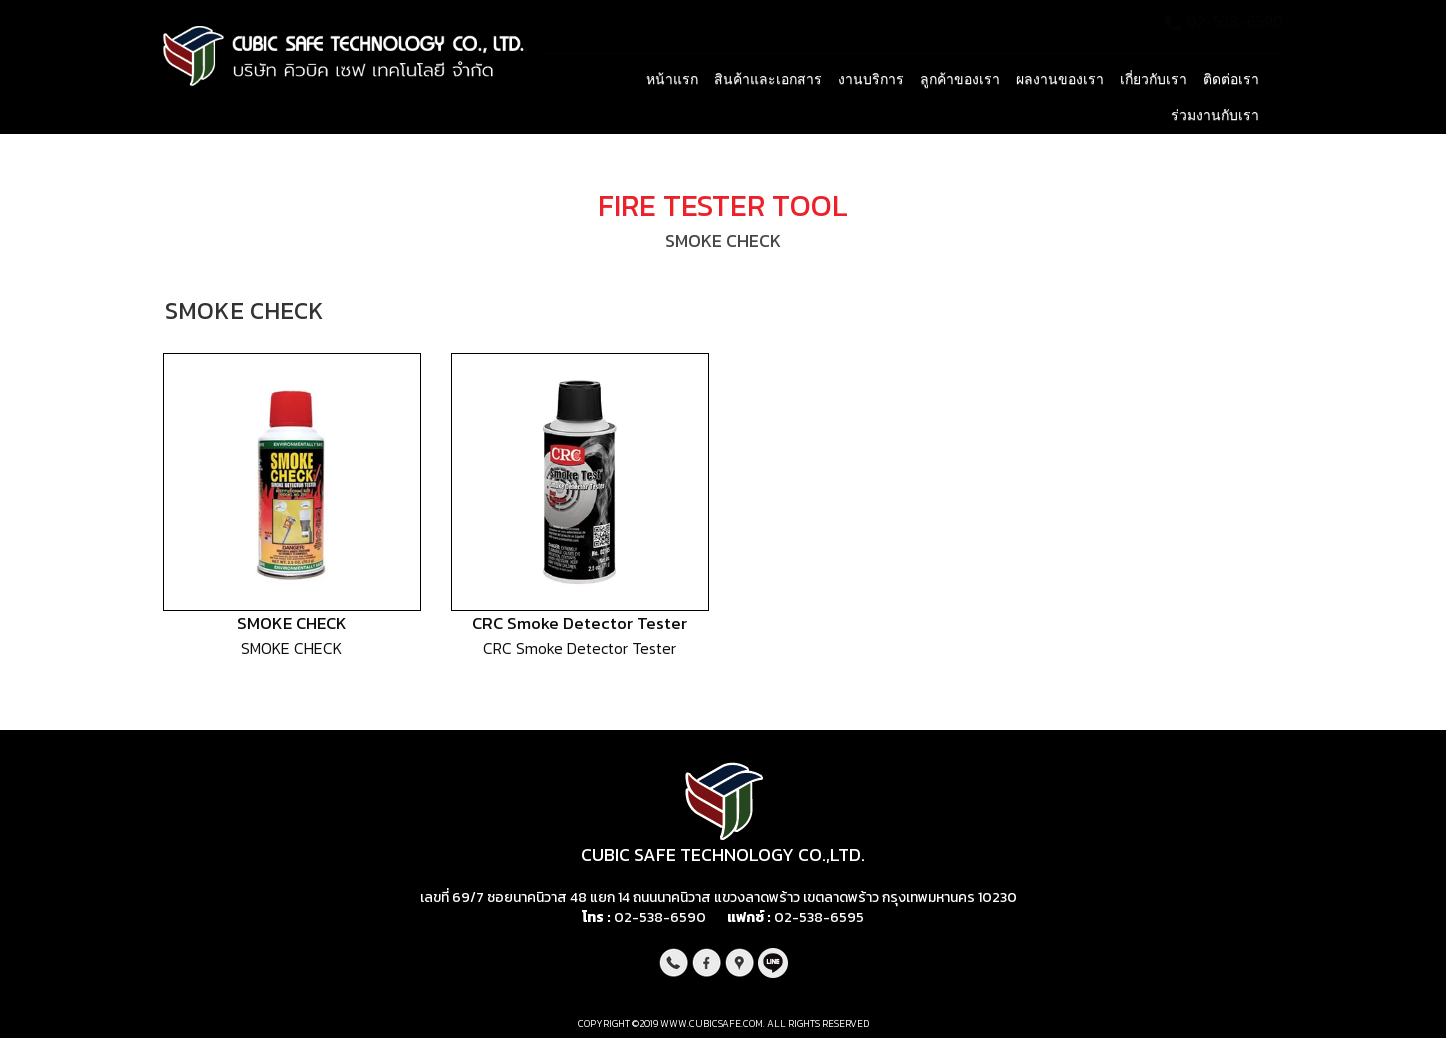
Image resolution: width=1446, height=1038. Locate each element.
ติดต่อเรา (1231, 79)
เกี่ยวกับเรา (1153, 79)
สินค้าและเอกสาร (768, 79)
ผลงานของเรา (1060, 79)
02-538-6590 (660, 917)
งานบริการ (871, 79)
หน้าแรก (672, 79)
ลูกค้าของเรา (960, 79)
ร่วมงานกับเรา (1215, 115)
